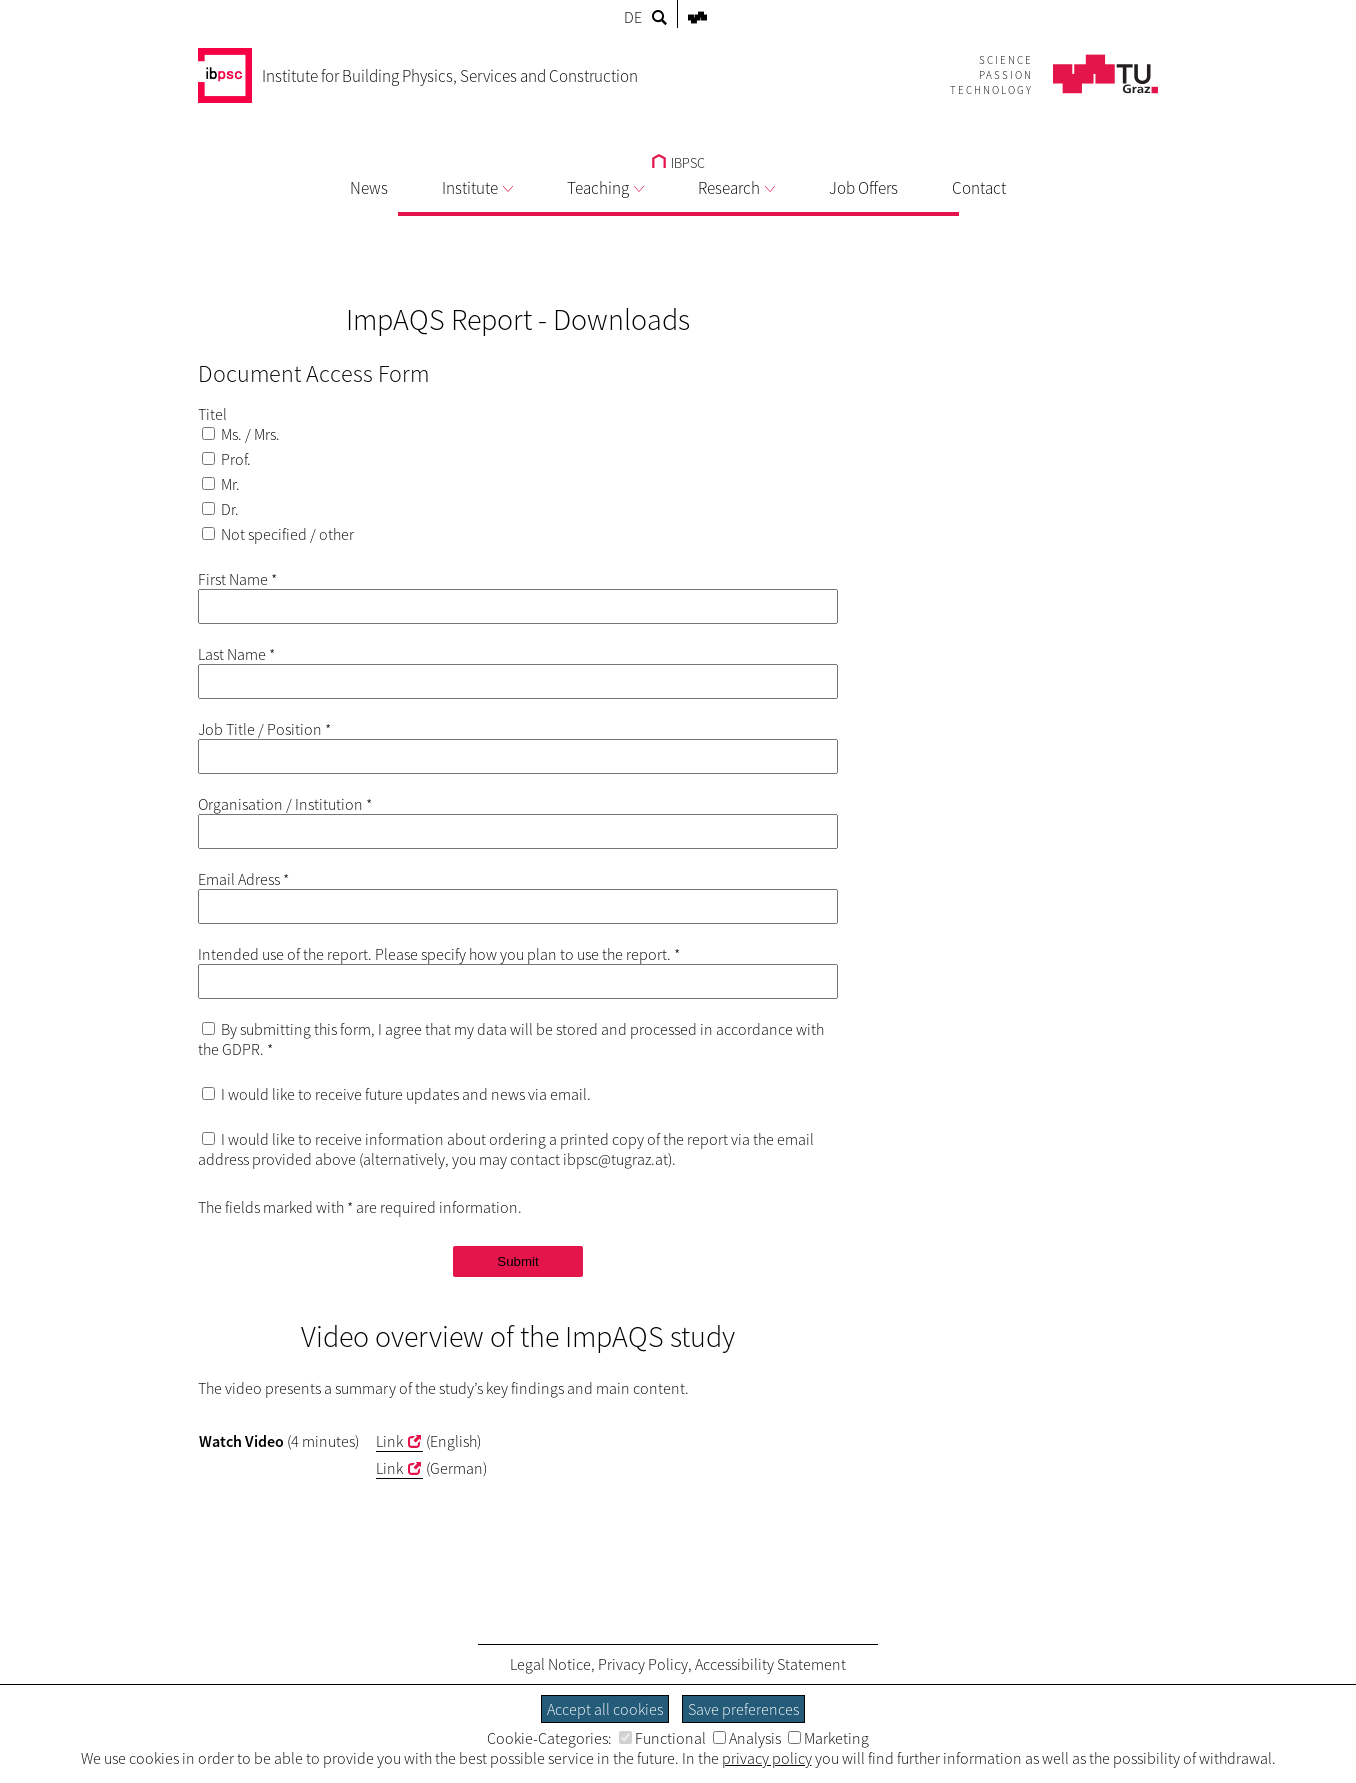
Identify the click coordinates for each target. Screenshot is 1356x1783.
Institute (477, 188)
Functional (662, 1738)
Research (736, 188)
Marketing (828, 1738)
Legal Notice (550, 1664)
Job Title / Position (264, 729)
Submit (517, 1261)
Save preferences (743, 1709)
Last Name (236, 654)
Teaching (605, 188)
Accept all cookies (605, 1709)
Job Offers (863, 188)
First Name (237, 579)
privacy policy (767, 1758)
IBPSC (678, 163)
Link (389, 1441)
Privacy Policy (643, 1664)
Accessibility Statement (770, 1664)
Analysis (747, 1738)
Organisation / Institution (285, 804)
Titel (212, 414)
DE (633, 17)
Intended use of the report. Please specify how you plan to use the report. (439, 954)
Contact (979, 188)
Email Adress (243, 879)
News (369, 188)
